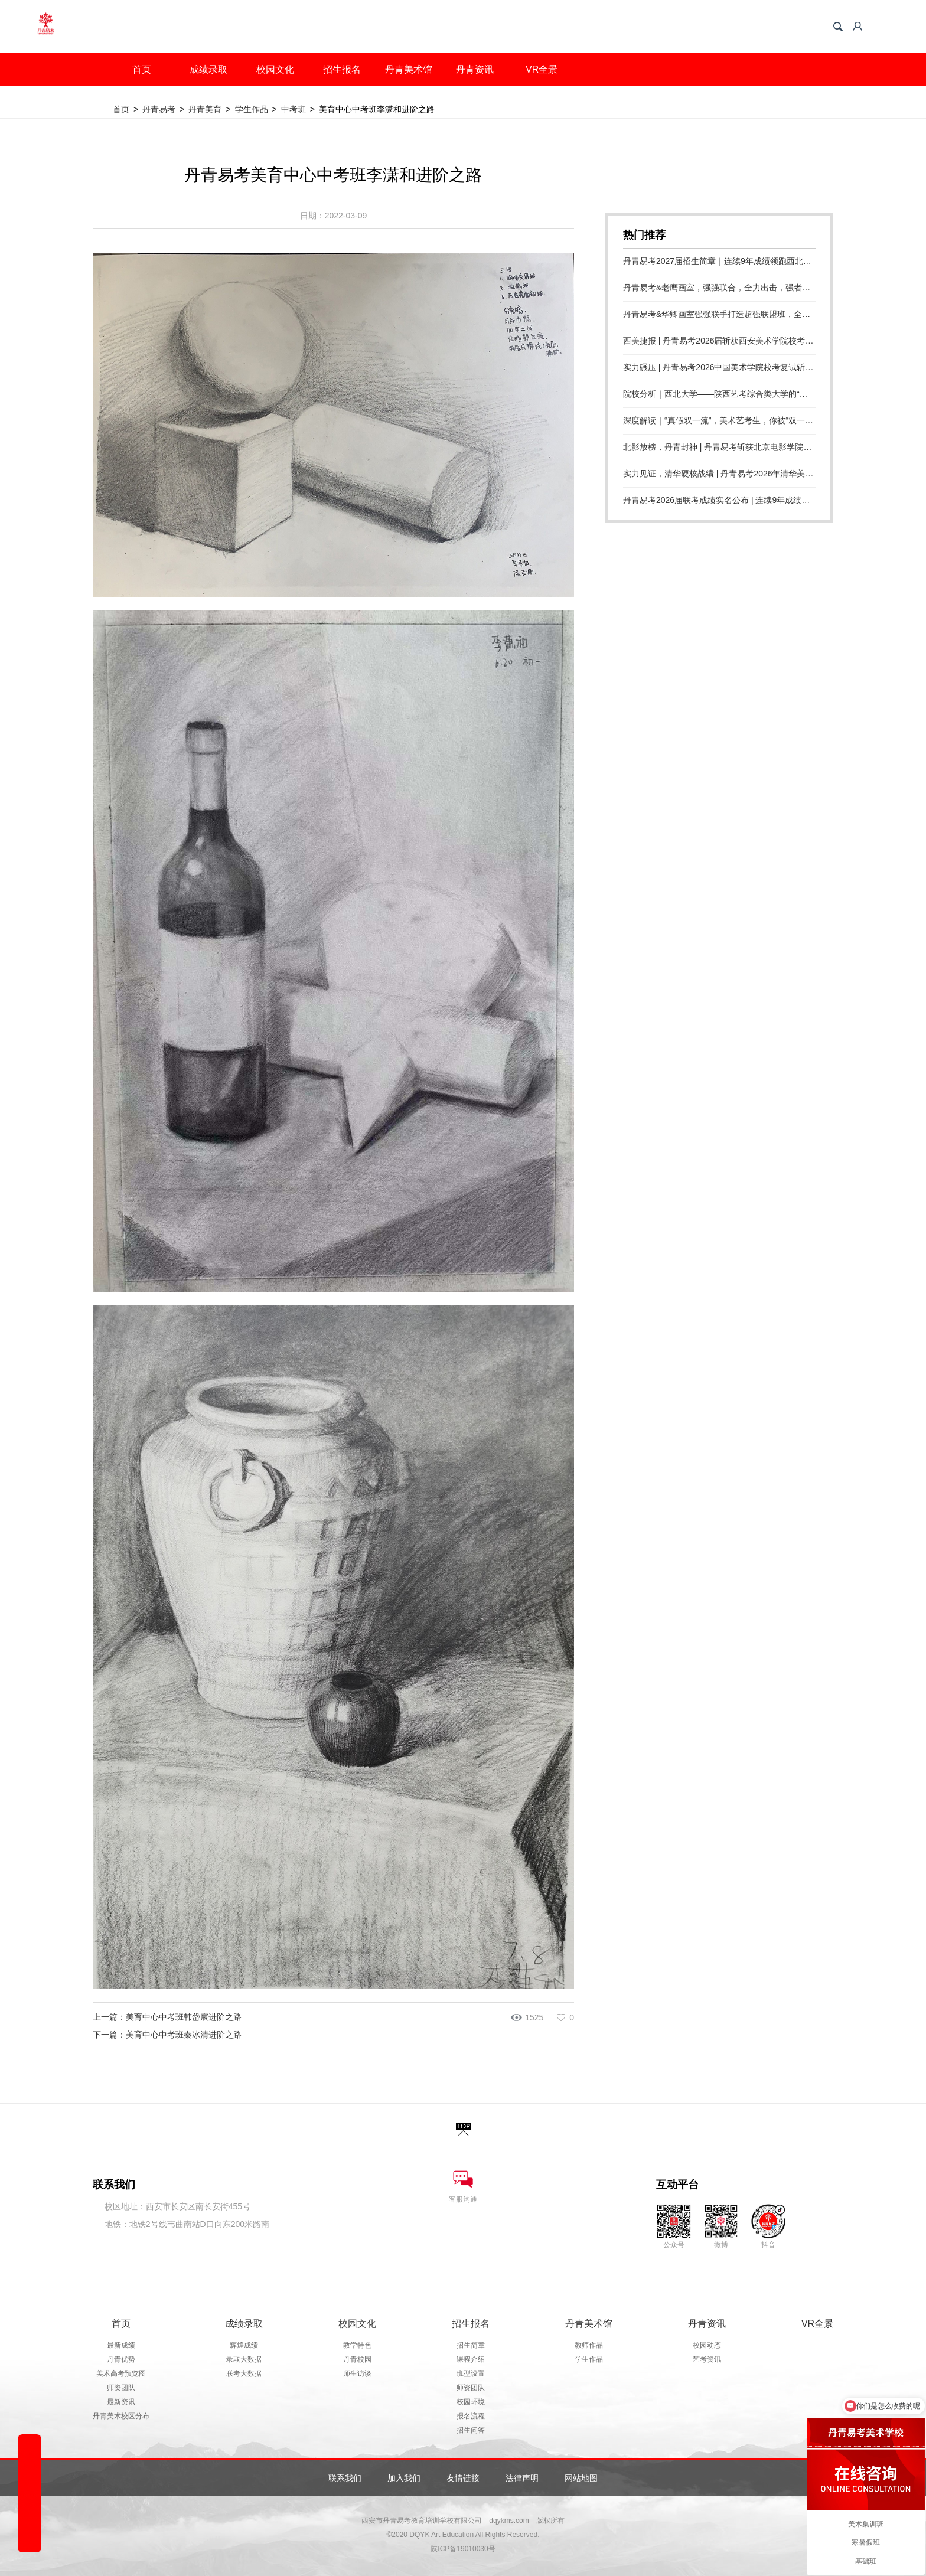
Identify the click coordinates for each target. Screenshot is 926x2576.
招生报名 (342, 69)
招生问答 (471, 2430)
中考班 (293, 109)
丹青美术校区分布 (121, 2416)
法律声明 (522, 2478)
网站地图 (581, 2478)
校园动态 (707, 2345)
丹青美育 (204, 109)
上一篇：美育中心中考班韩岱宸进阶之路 (167, 2017)
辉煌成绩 (244, 2345)
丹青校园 (357, 2359)
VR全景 (541, 69)
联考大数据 (244, 2373)
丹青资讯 (475, 69)
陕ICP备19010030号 (463, 2549)
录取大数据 (244, 2359)
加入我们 (403, 2478)
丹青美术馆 (408, 69)
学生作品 (251, 109)
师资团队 (121, 2388)
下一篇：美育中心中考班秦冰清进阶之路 (167, 2035)
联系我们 (344, 2478)
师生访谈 (357, 2373)
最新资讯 (121, 2402)
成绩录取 (208, 69)
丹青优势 (121, 2359)
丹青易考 (158, 109)
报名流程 (471, 2416)
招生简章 (471, 2345)
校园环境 (471, 2402)
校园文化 (275, 69)
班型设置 (471, 2373)
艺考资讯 (707, 2359)
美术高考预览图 (121, 2373)
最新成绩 (121, 2345)
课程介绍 (471, 2359)
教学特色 (357, 2345)
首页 (141, 69)
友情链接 (463, 2478)
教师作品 (589, 2345)
